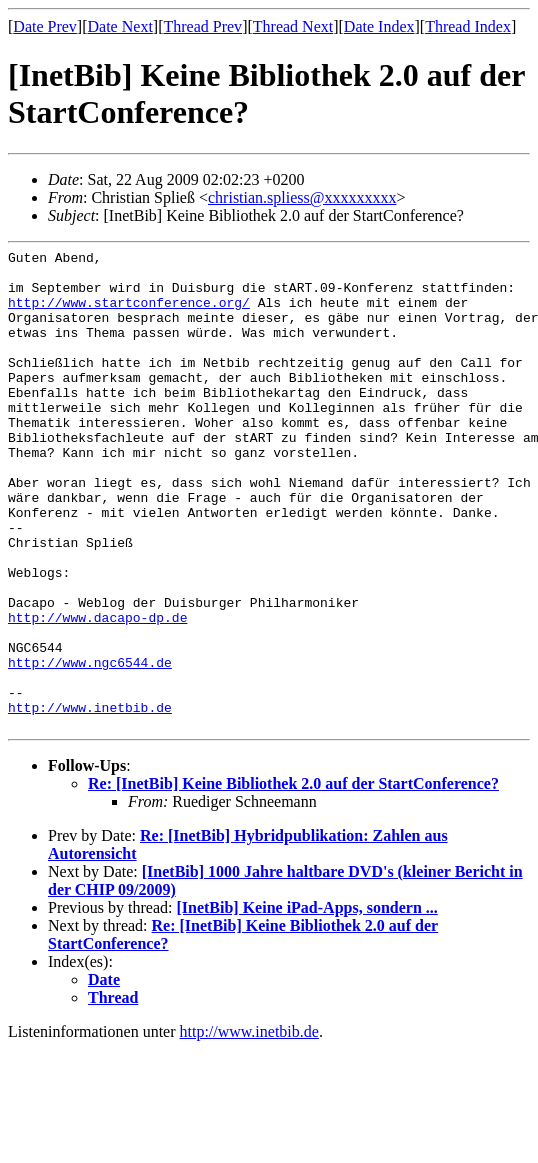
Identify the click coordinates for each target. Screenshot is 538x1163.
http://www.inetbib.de (90, 800)
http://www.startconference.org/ (129, 314)
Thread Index (468, 26)
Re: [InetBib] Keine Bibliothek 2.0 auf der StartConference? (293, 879)
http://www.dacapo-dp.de (97, 692)
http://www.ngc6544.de (90, 746)
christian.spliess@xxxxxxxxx (302, 197)
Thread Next (293, 26)
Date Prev (45, 26)
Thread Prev (202, 26)
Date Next (120, 26)
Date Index (379, 26)
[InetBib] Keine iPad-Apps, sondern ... (306, 1003)
